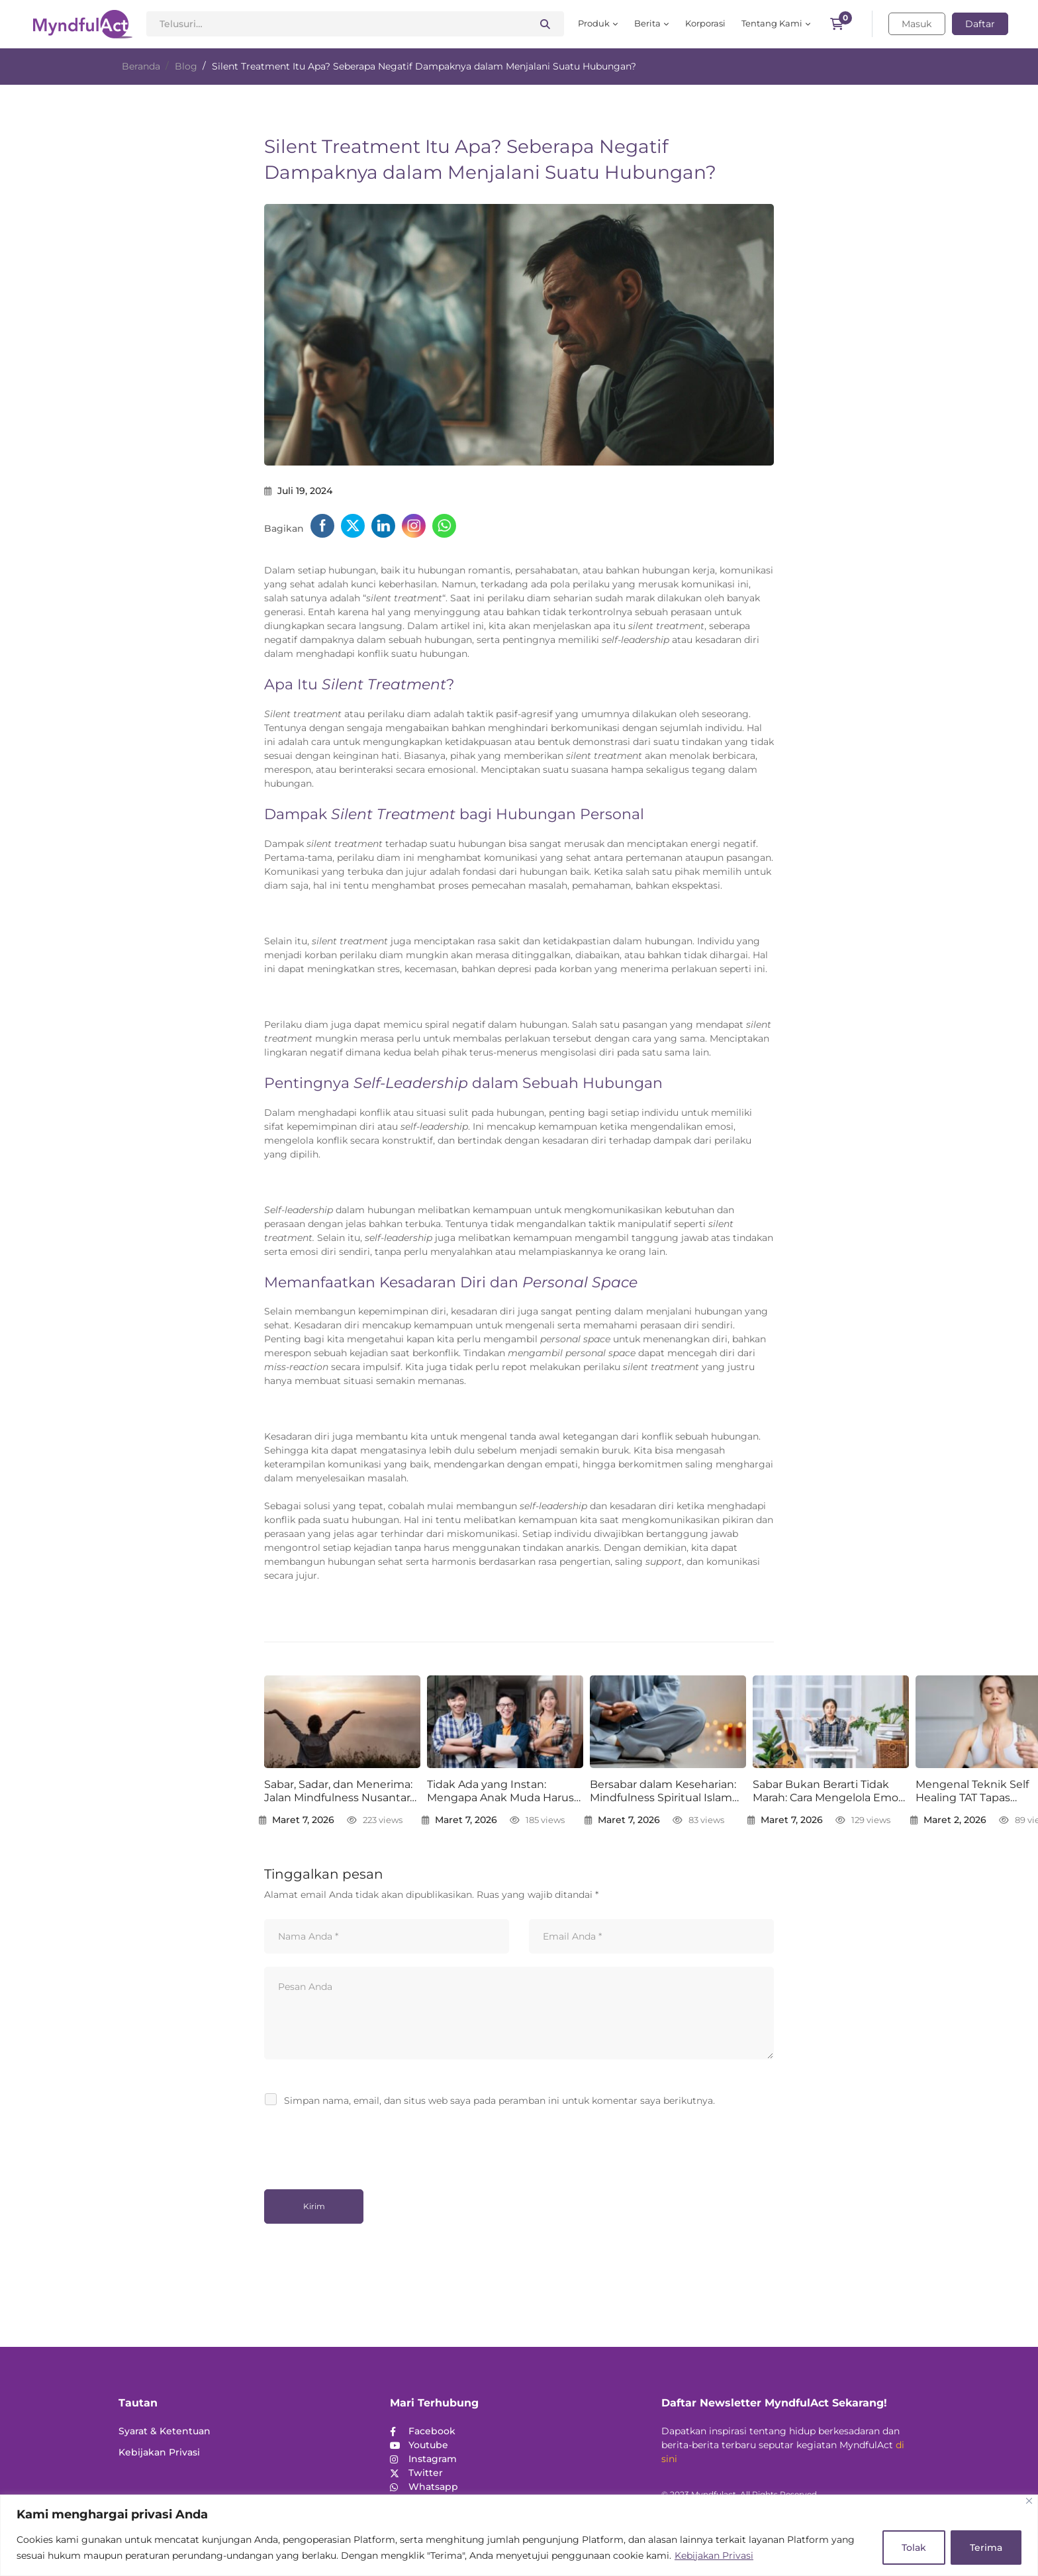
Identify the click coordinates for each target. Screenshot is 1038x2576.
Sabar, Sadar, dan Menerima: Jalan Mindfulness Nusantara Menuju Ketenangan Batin (340, 1792)
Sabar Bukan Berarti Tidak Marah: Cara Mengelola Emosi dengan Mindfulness (829, 1792)
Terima (986, 2547)
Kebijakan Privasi (714, 2555)
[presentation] (355, 2144)
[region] (519, 2535)
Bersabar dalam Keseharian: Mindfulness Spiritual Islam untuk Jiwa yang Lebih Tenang (663, 1792)
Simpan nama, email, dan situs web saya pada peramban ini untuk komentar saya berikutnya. (499, 2100)
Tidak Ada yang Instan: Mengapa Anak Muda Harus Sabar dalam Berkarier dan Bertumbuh (500, 1792)
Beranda (141, 66)
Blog (186, 66)
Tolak (914, 2547)
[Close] (1029, 2501)
